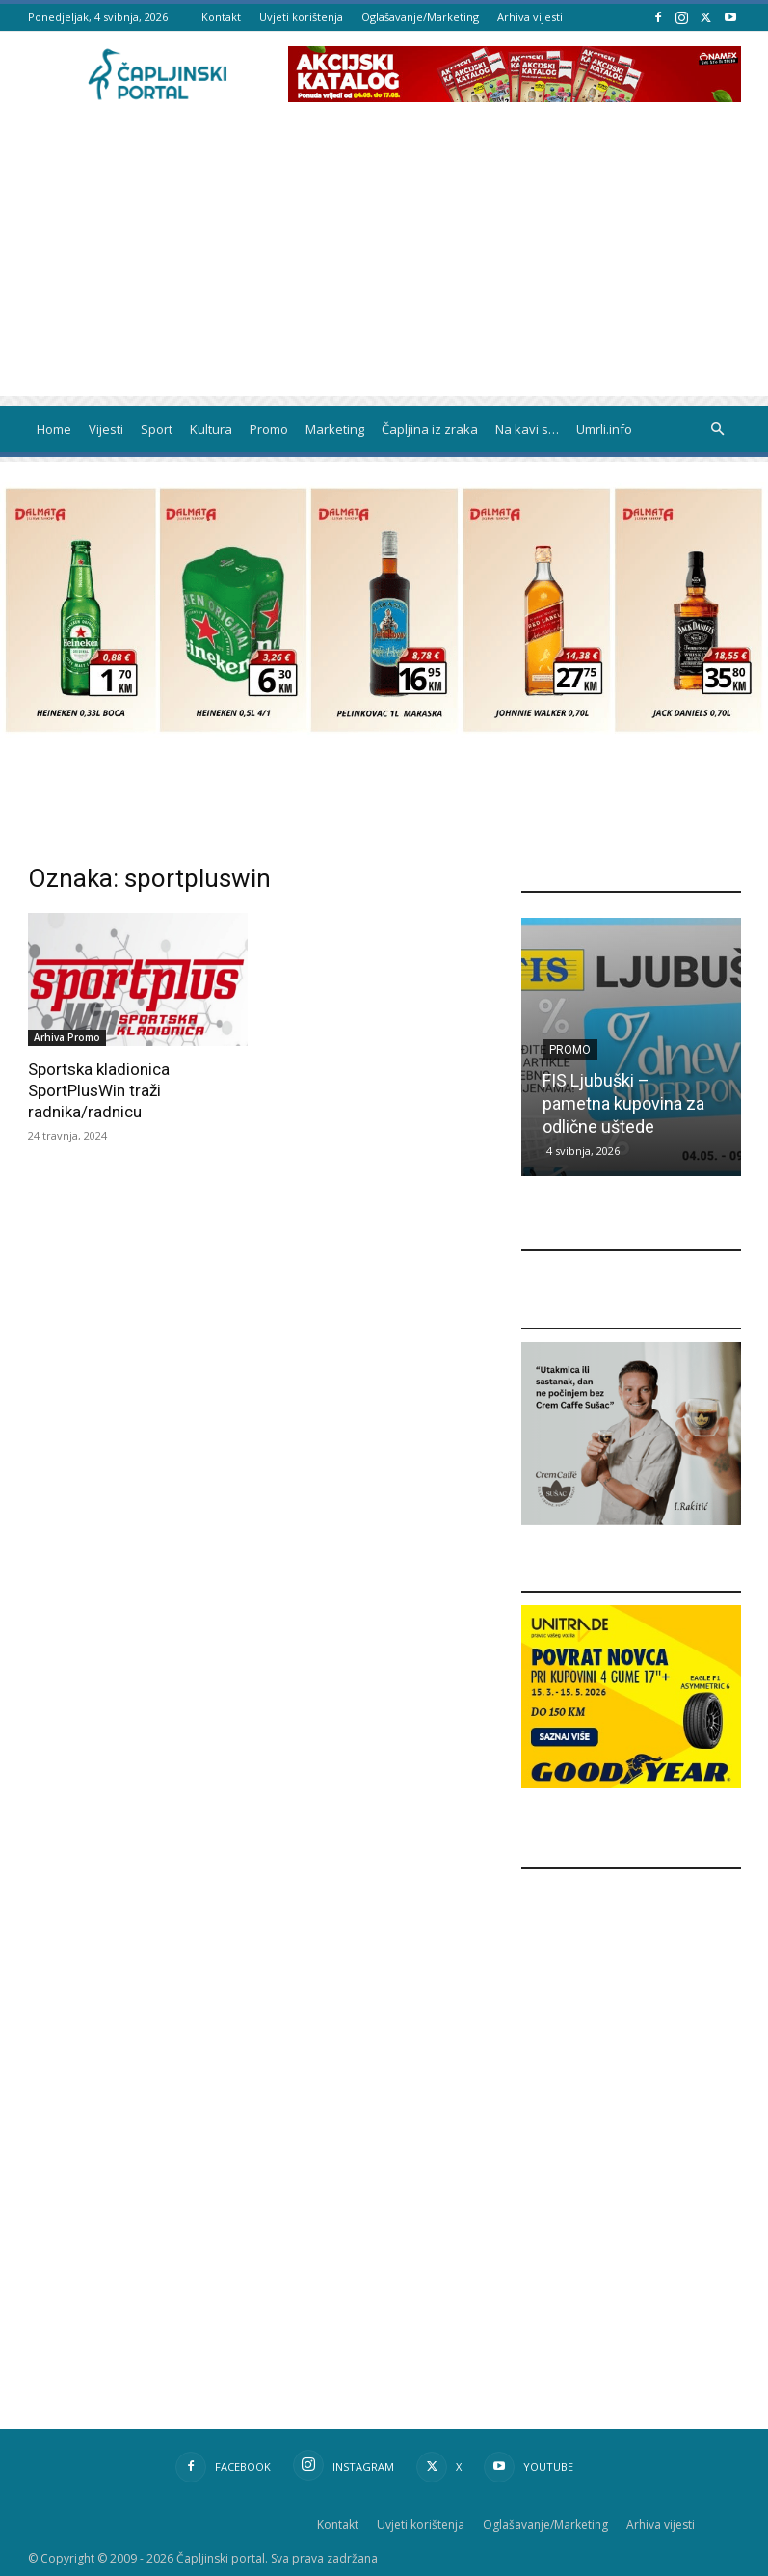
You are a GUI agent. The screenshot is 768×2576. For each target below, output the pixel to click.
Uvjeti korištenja (301, 17)
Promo (269, 429)
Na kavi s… (527, 429)
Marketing (334, 429)
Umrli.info (604, 429)
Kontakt (221, 17)
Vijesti (106, 429)
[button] (718, 429)
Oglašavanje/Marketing (420, 17)
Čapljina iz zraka (430, 429)
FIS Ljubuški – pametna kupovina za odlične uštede (623, 1103)
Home (54, 429)
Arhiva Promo (67, 1037)
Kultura (211, 429)
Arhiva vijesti (530, 17)
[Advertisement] (384, 261)
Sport (156, 429)
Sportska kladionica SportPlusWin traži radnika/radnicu (99, 1090)
